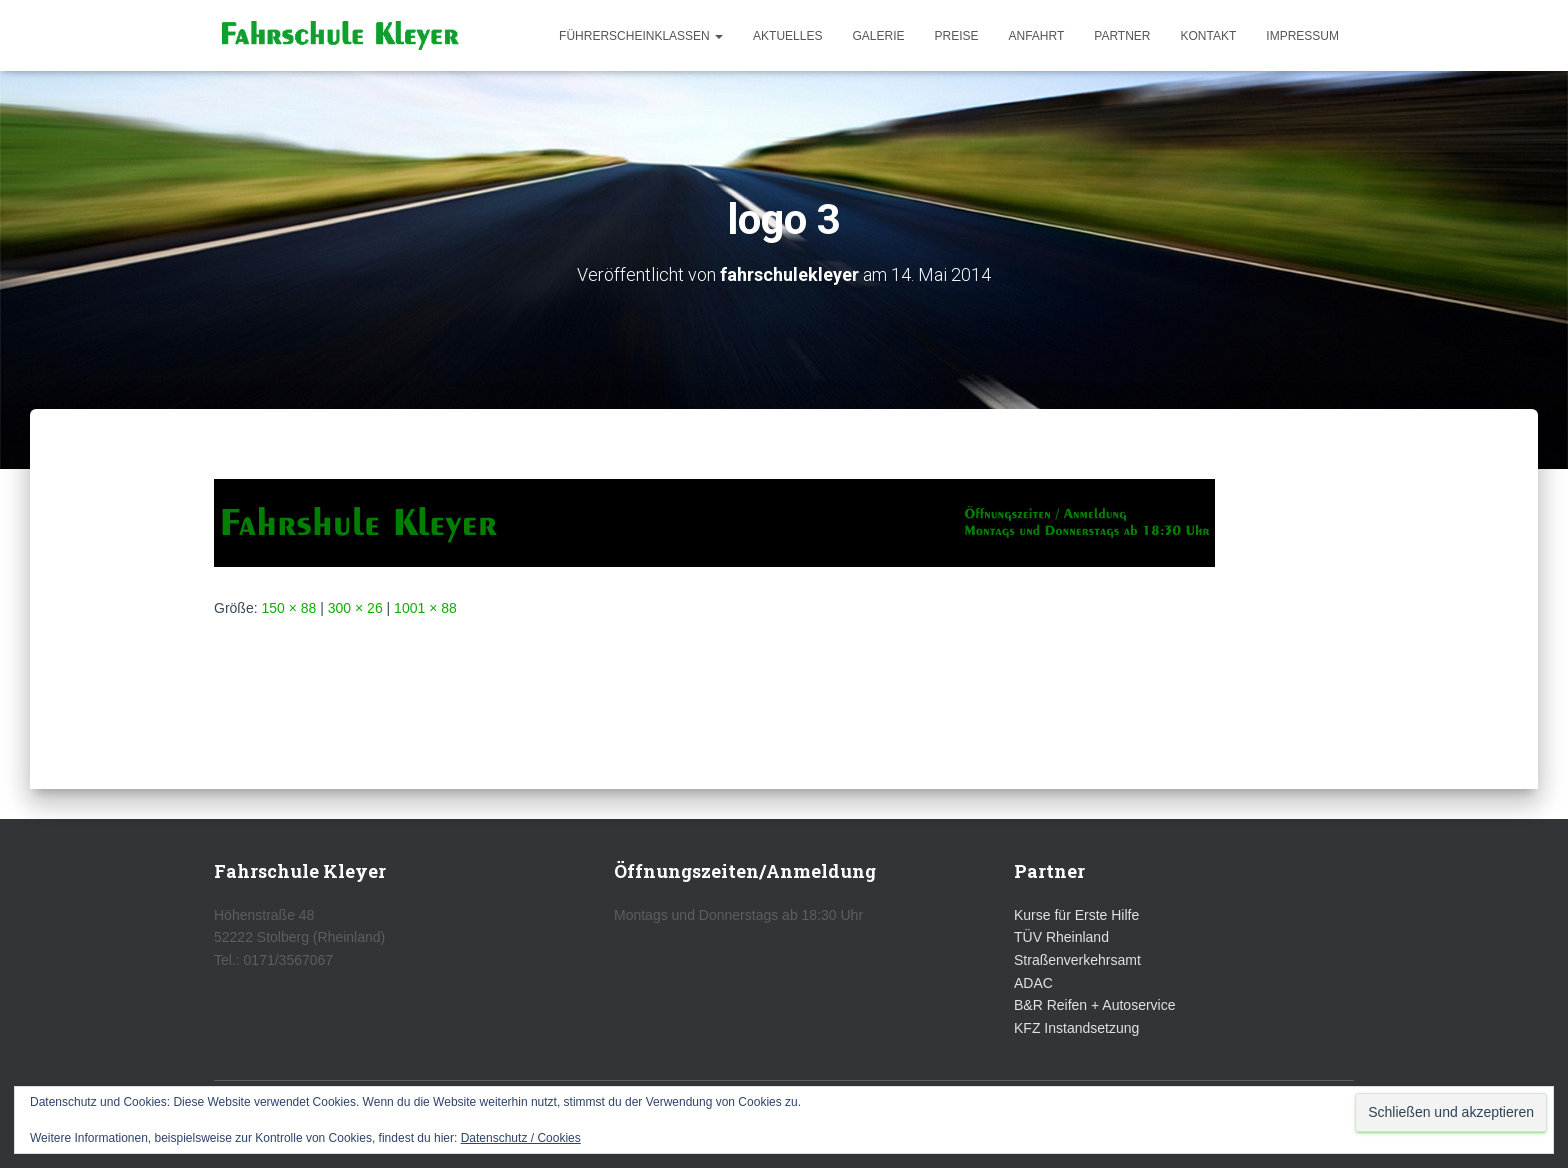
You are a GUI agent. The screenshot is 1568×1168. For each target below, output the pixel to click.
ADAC (1033, 983)
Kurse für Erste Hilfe (1076, 915)
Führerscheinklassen (641, 36)
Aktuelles (787, 36)
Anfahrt (1037, 36)
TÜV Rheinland (1061, 937)
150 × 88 (288, 608)
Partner (1122, 36)
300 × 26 (355, 608)
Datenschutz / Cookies (521, 1138)
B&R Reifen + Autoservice (1094, 1005)
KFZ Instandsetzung (1076, 1028)
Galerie (878, 36)
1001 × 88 (425, 608)
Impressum (1302, 36)
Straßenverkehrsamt (1077, 960)
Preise (956, 36)
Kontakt (1209, 36)
